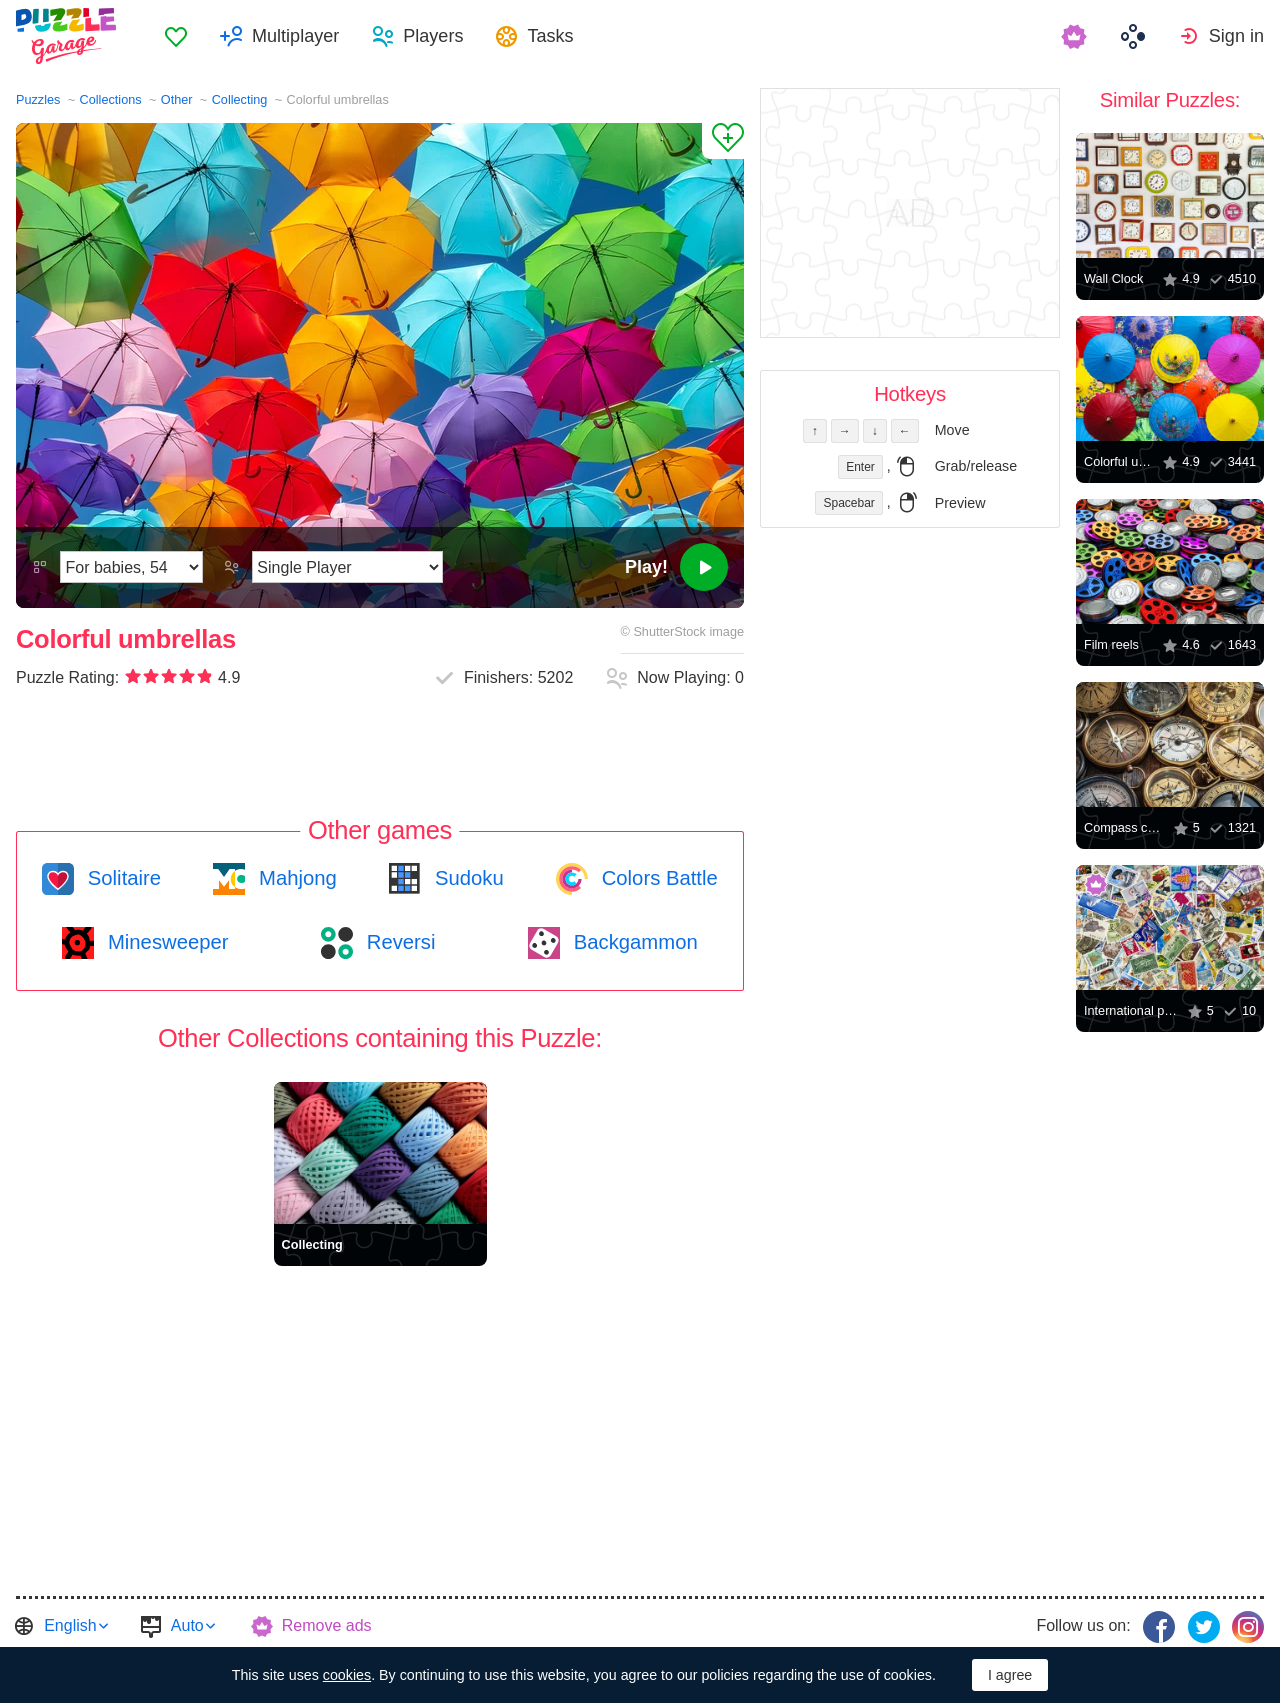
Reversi (398, 942)
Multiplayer (295, 36)
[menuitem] (176, 36)
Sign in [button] (1236, 36)
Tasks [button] (550, 36)
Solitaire (121, 878)
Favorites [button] (176, 36)
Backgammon (633, 942)
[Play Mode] (347, 567)
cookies (347, 1675)
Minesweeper (165, 942)
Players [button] (433, 36)
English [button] (70, 1625)
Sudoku (466, 878)
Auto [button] (187, 1625)
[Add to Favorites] (723, 141)
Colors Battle (657, 878)
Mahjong (294, 878)
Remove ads (327, 1625)
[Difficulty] (131, 567)
